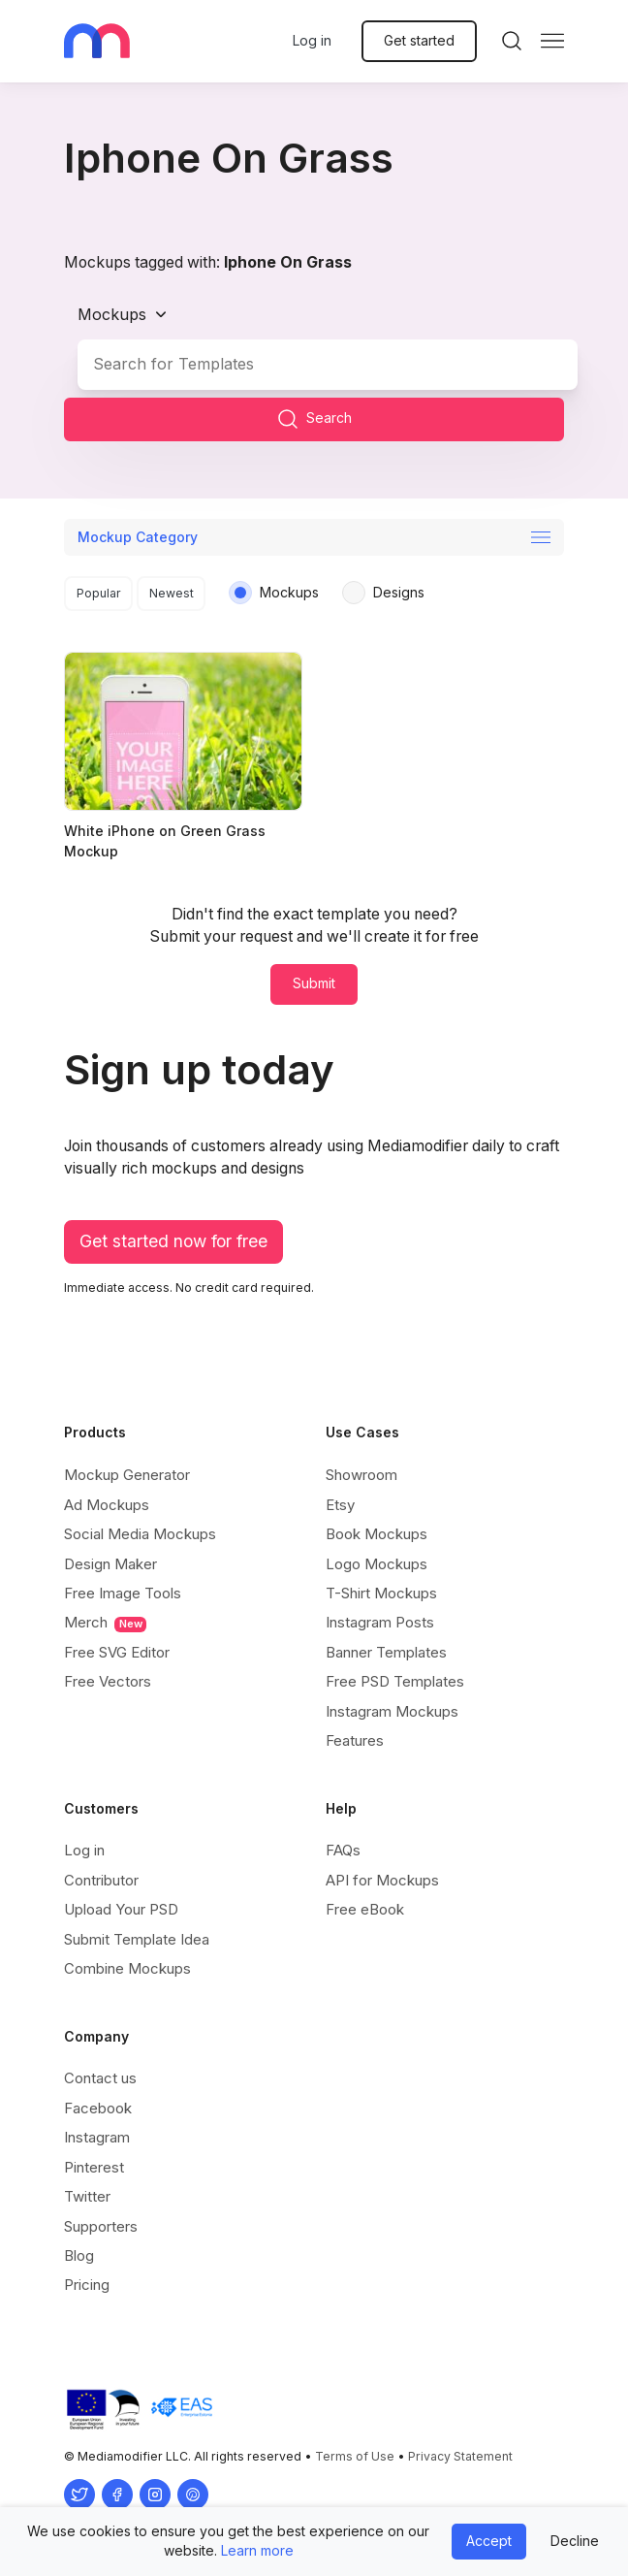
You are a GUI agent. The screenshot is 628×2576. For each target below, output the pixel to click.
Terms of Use (354, 2456)
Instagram (97, 2137)
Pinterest (94, 2167)
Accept (489, 2540)
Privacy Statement (460, 2456)
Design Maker (110, 1564)
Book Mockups (376, 1534)
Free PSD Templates (395, 1681)
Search (314, 419)
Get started (419, 40)
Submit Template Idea (136, 1939)
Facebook (98, 2108)
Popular (99, 593)
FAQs (343, 1850)
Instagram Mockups (392, 1711)
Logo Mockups (376, 1564)
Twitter (87, 2196)
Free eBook (365, 1909)
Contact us (100, 2078)
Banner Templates (386, 1652)
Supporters (101, 2226)
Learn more (257, 2550)
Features (355, 1740)
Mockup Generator (127, 1474)
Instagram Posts (380, 1622)
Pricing (87, 2284)
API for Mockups (382, 1880)
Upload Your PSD (121, 1909)
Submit (314, 983)
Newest (171, 593)
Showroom (361, 1474)
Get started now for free (173, 1241)
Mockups (112, 314)
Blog (79, 2255)
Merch (105, 1622)
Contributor (101, 1880)
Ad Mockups (106, 1505)
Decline (574, 2540)
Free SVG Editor (117, 1652)
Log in (312, 40)
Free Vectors (107, 1681)
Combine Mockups (127, 1968)
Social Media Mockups (140, 1534)
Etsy (340, 1505)
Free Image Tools (122, 1593)
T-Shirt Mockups (381, 1593)
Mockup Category (138, 537)
